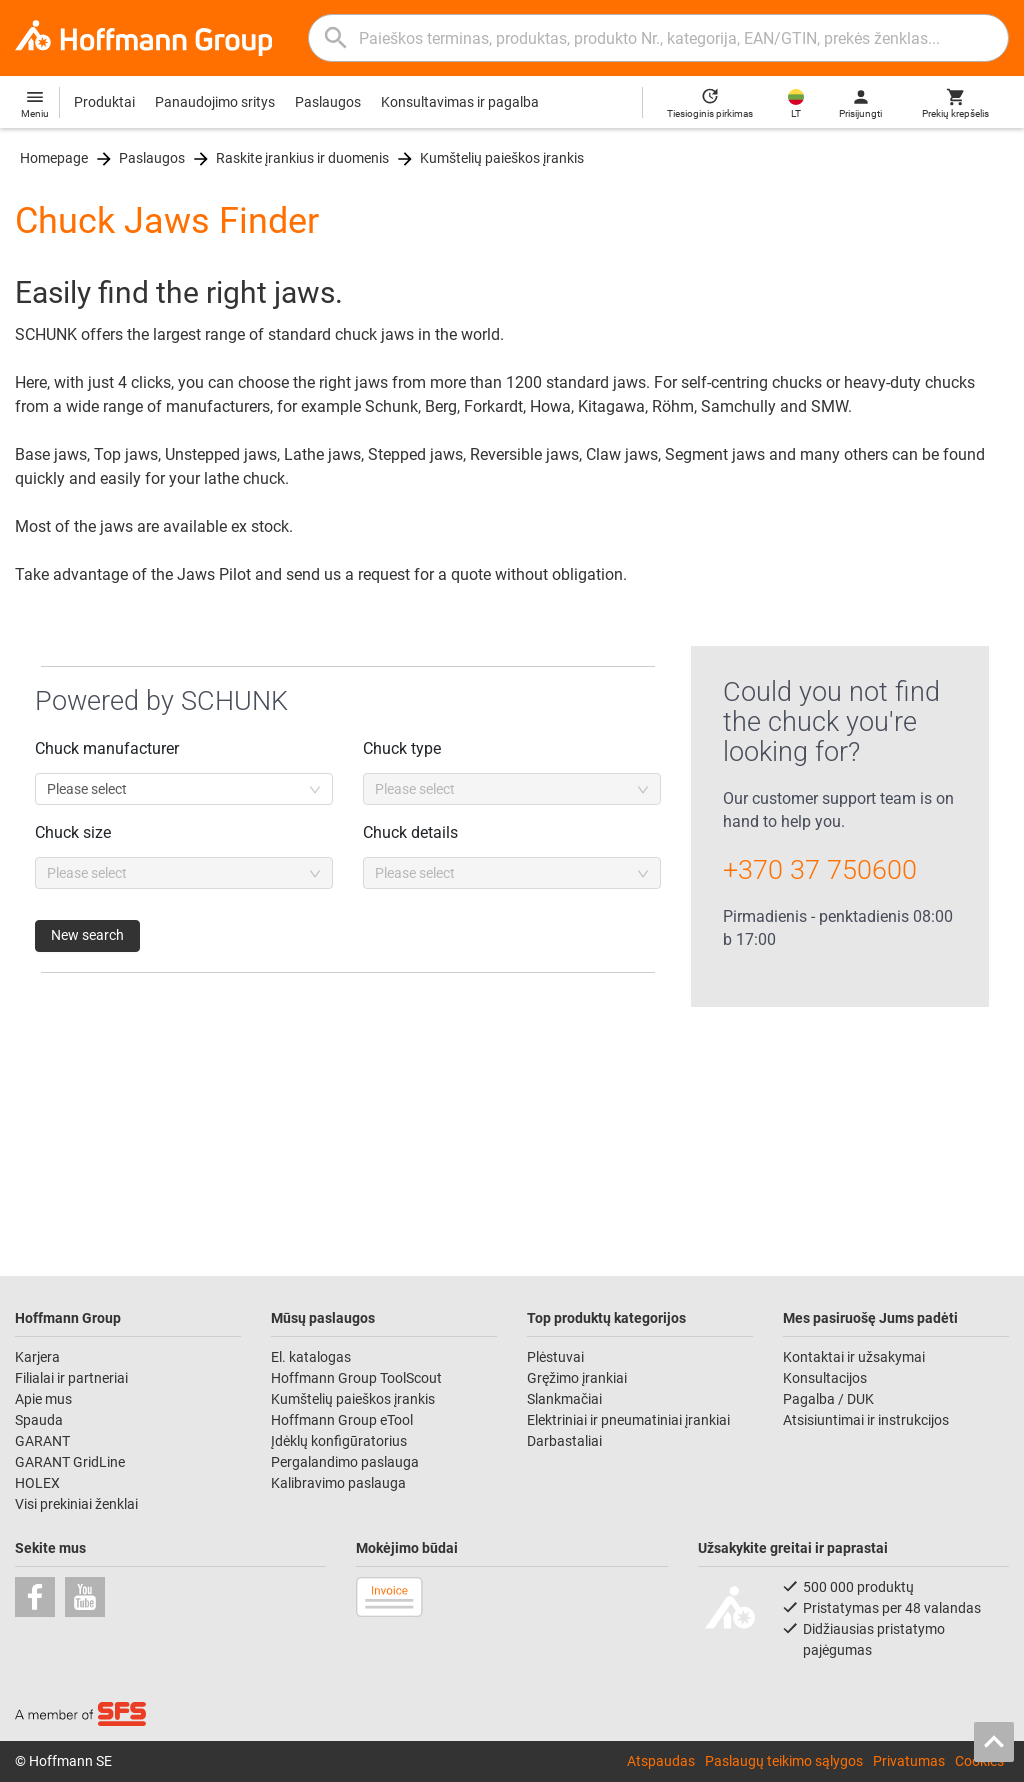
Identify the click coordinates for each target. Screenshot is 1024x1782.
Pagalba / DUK (828, 1399)
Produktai (104, 102)
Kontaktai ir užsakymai (854, 1357)
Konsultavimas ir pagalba (460, 102)
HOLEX (37, 1483)
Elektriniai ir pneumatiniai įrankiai (628, 1420)
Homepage (54, 158)
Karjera (37, 1357)
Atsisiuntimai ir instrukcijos (866, 1420)
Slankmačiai (564, 1399)
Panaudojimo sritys (215, 102)
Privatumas (909, 1761)
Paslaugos (328, 102)
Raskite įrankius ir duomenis (302, 158)
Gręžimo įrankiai (577, 1378)
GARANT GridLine (70, 1462)
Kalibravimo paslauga (338, 1483)
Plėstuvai (555, 1357)
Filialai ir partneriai (71, 1378)
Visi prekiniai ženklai (76, 1504)
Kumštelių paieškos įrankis (502, 158)
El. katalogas (311, 1357)
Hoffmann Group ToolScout (356, 1378)
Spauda (39, 1420)
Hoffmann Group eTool (342, 1420)
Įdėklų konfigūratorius (339, 1441)
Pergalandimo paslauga (345, 1462)
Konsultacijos (825, 1378)
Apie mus (43, 1399)
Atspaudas (661, 1761)
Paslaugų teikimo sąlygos (784, 1761)
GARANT (42, 1441)
